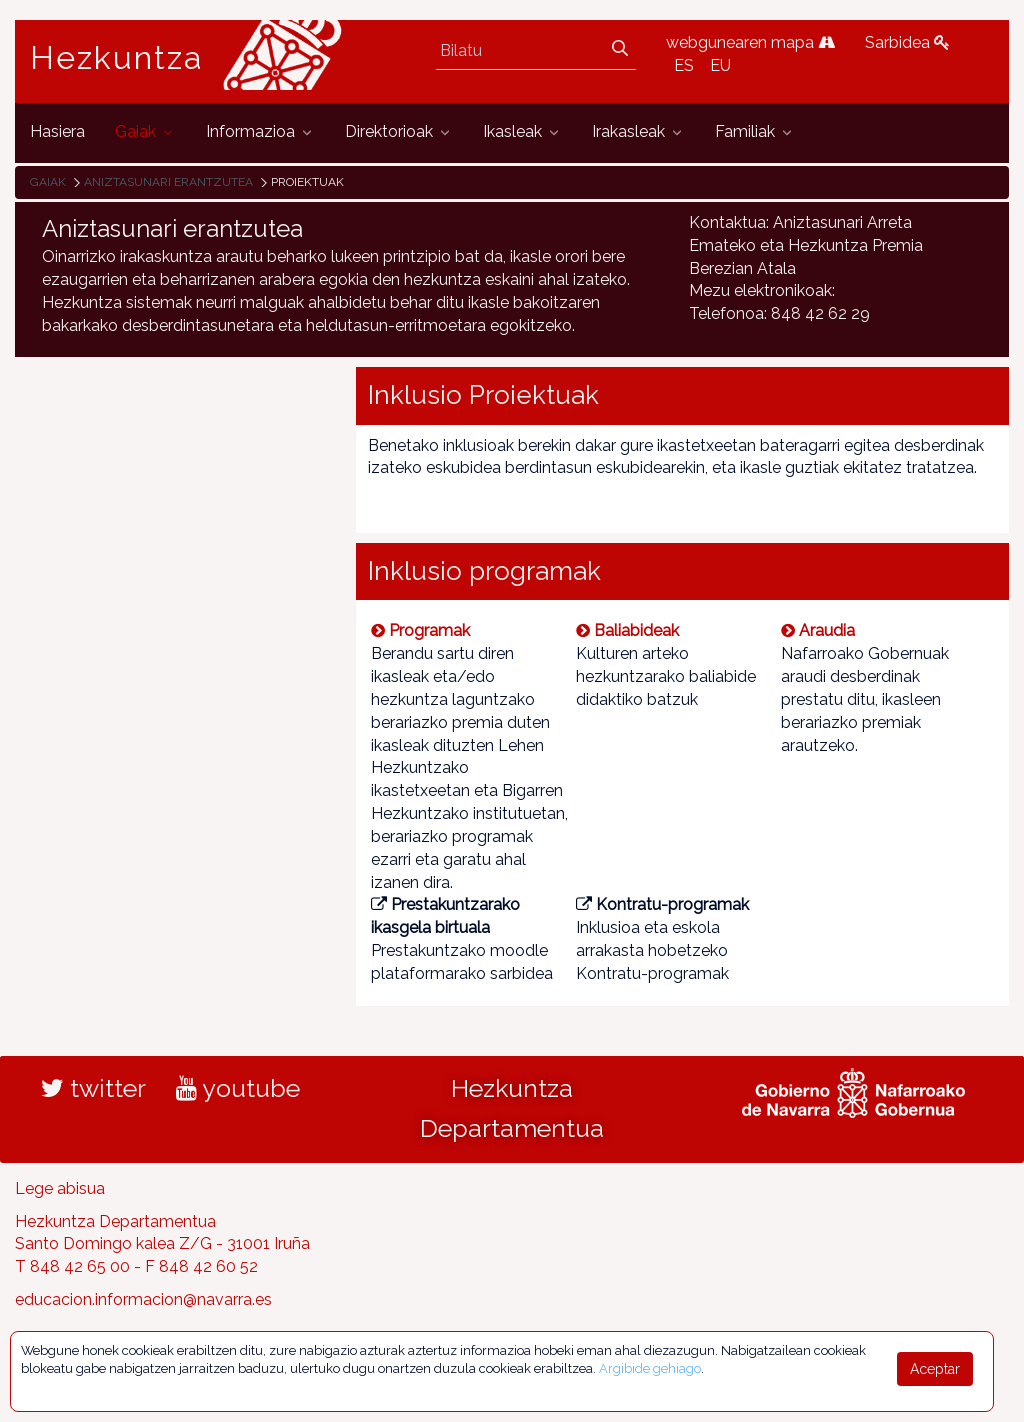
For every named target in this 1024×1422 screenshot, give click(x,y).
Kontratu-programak (662, 904)
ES (684, 65)
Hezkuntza (117, 58)
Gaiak (48, 182)
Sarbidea (907, 42)
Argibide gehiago (650, 1368)
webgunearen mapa (750, 42)
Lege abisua (60, 1188)
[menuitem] (57, 132)
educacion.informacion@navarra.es (143, 1299)
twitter (93, 1088)
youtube (238, 1088)
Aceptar (935, 1369)
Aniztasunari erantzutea (168, 182)
